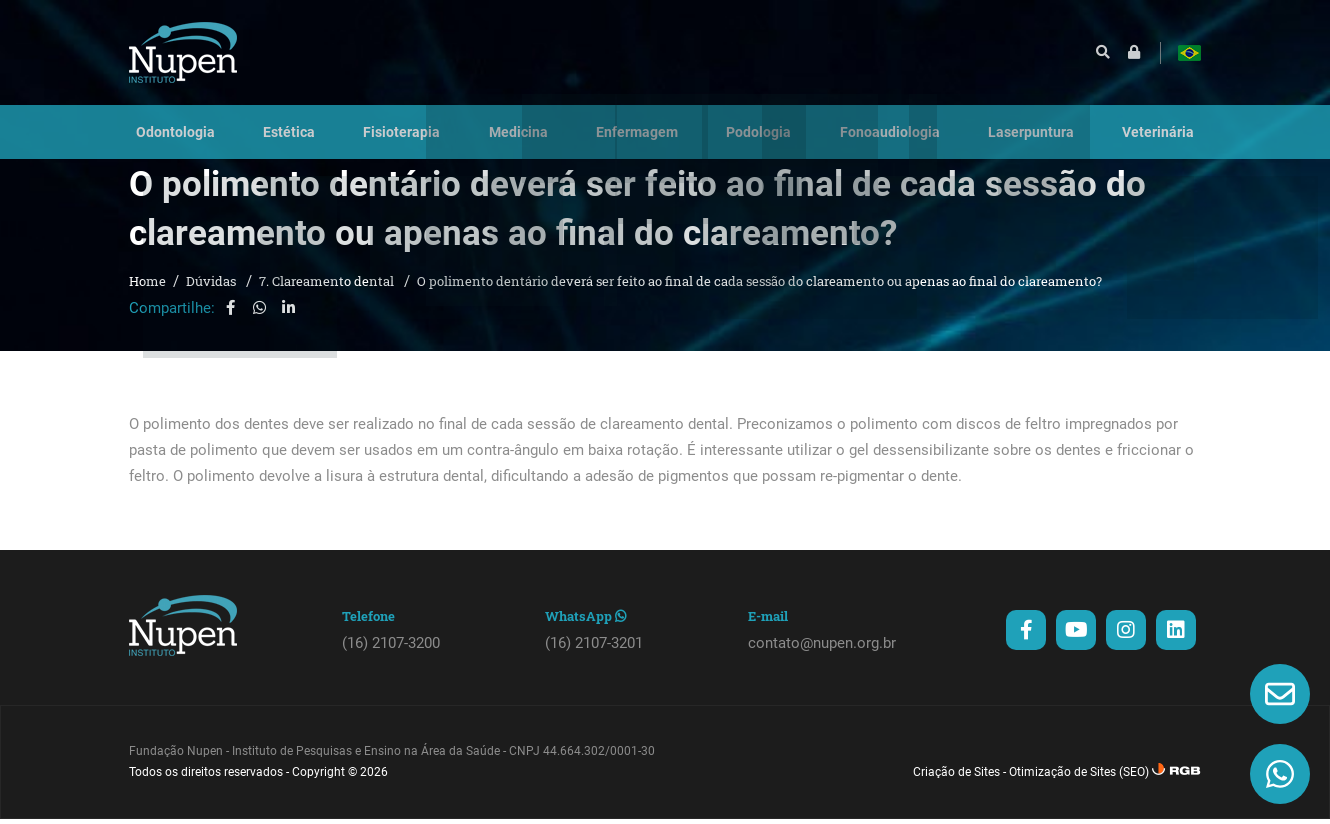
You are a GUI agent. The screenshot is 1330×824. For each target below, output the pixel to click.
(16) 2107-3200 (391, 662)
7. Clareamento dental (328, 300)
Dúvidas (212, 300)
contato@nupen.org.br (822, 662)
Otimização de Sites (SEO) (1079, 791)
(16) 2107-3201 (594, 662)
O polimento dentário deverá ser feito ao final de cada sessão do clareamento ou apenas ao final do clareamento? (759, 300)
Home (147, 300)
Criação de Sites (956, 791)
